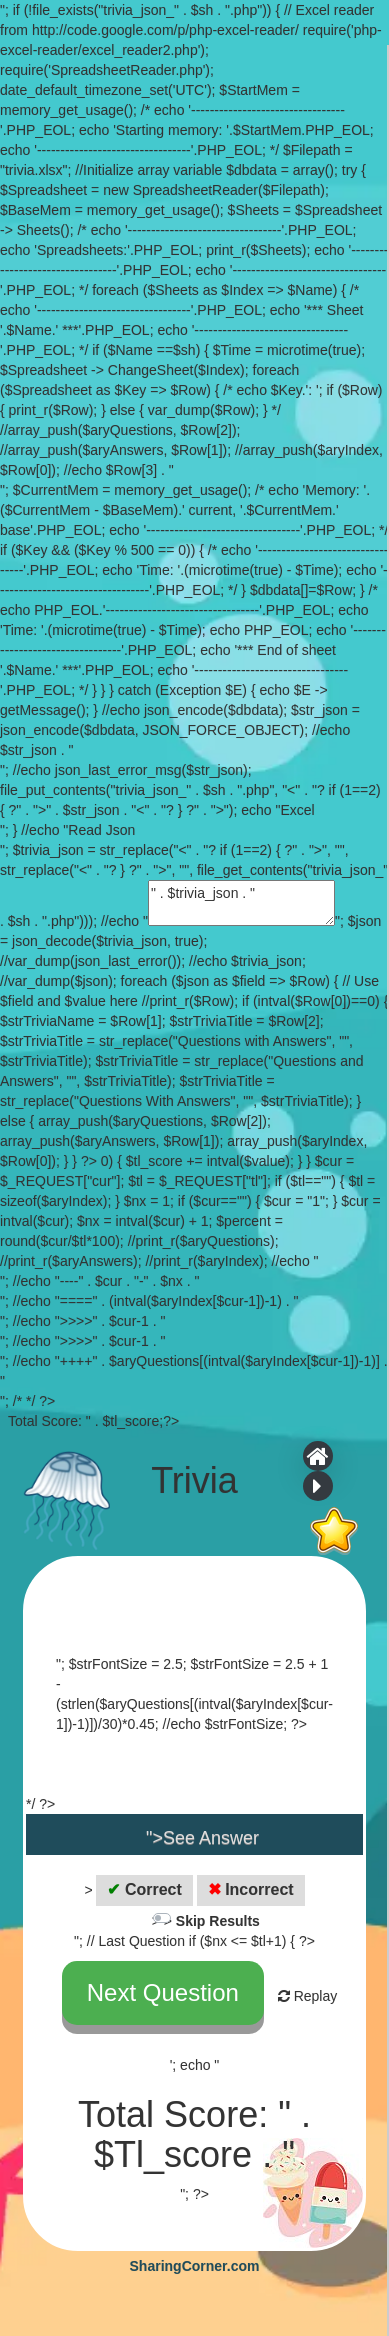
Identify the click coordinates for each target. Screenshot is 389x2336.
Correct (144, 1889)
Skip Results (218, 1921)
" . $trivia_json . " (241, 903)
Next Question (163, 1992)
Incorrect (251, 1889)
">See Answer (202, 1838)
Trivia (194, 1481)
